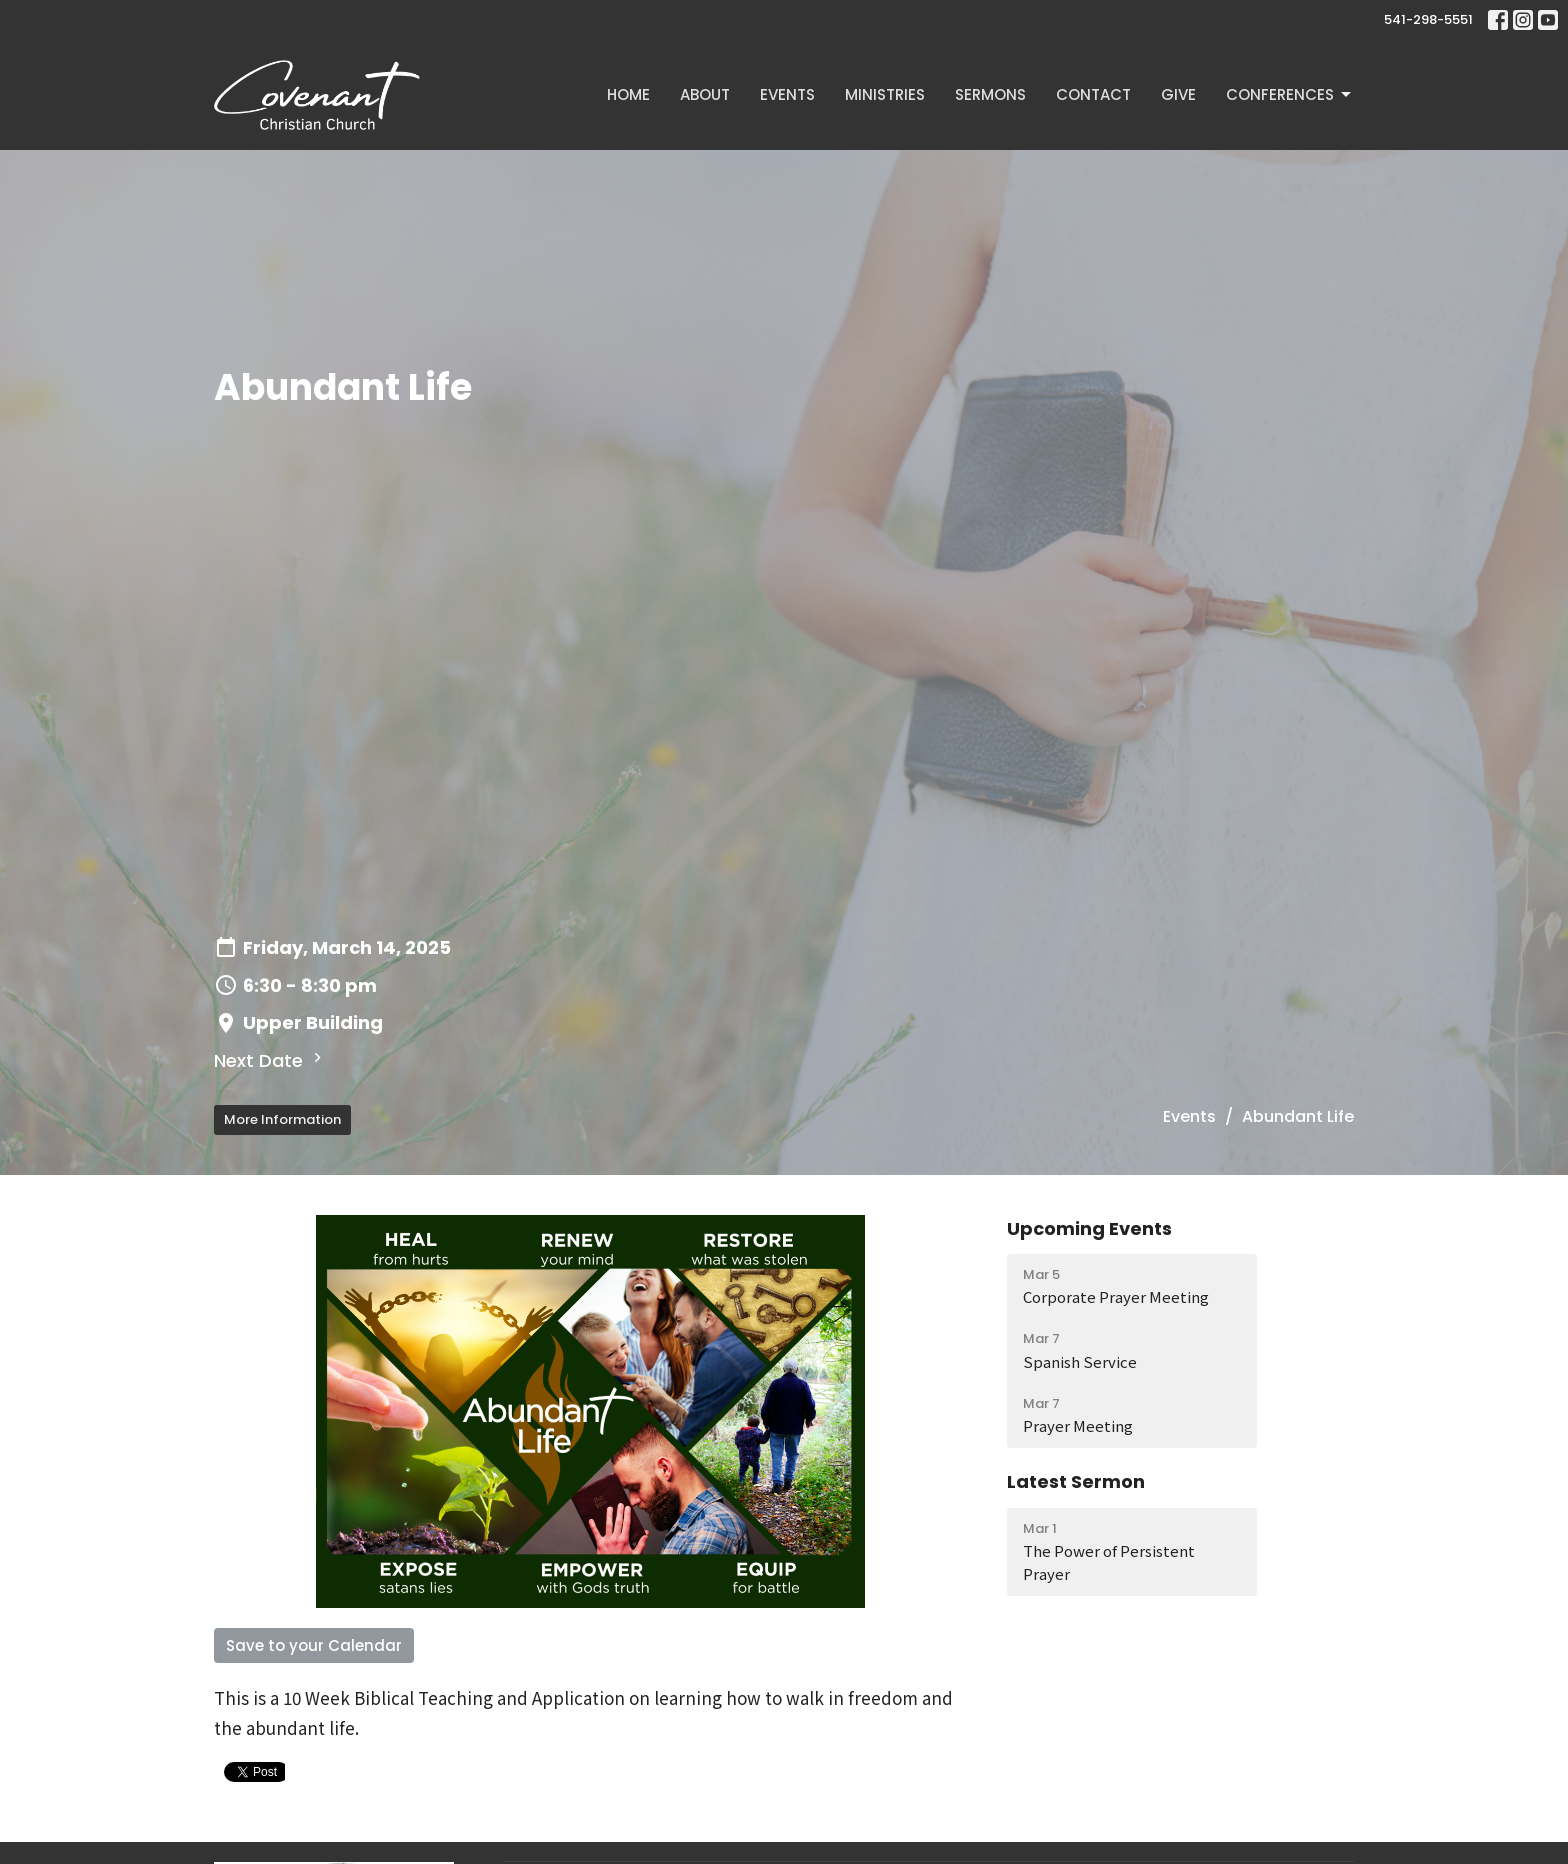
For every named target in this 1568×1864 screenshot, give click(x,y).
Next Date (270, 1060)
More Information (282, 1119)
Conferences (1290, 94)
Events (787, 94)
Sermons (990, 94)
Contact (1093, 94)
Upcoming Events (1089, 1228)
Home (628, 94)
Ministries (885, 94)
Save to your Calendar (314, 1645)
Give (1178, 94)
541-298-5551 (1428, 19)
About (705, 94)
